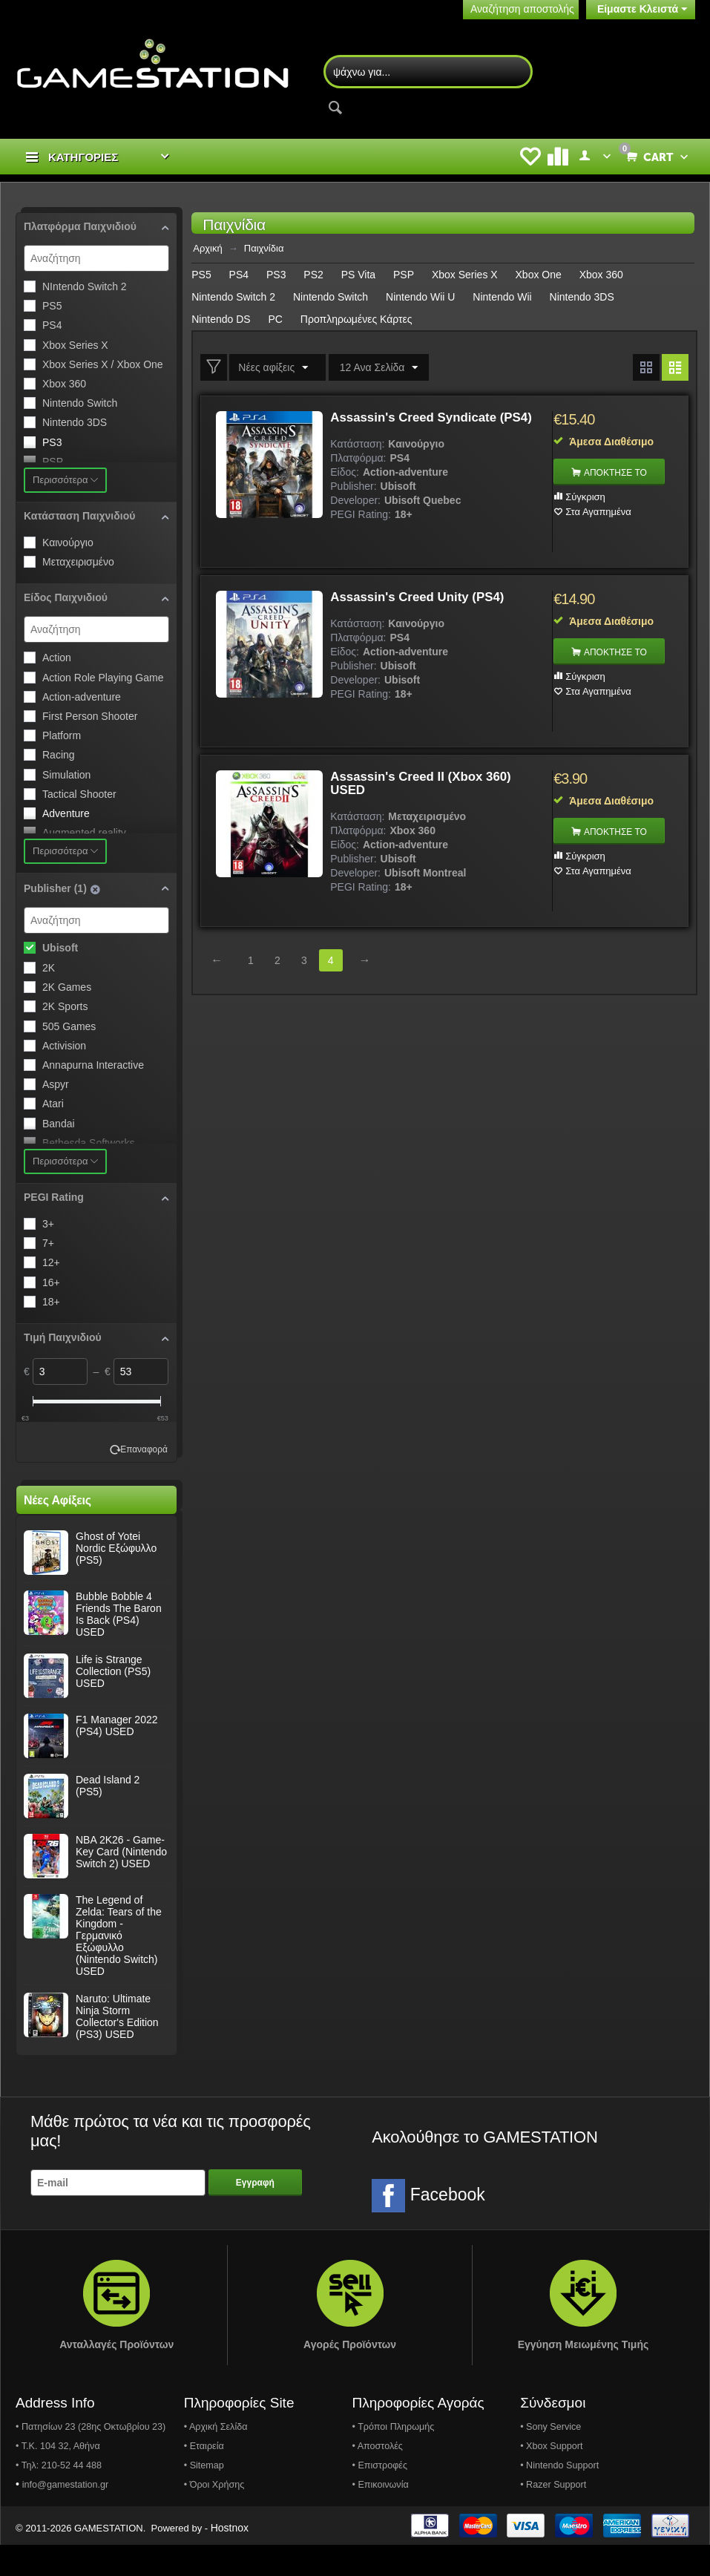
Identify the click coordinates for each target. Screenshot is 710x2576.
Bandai (58, 1124)
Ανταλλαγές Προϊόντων (116, 2376)
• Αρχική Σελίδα (216, 2458)
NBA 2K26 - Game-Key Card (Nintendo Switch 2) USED (121, 1883)
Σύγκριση (585, 498)
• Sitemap (204, 2496)
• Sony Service (550, 2458)
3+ (48, 1225)
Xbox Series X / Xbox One (102, 366)
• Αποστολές (377, 2477)
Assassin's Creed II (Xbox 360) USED (426, 785)
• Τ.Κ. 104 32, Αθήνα (58, 2477)
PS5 (52, 307)
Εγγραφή (255, 2214)
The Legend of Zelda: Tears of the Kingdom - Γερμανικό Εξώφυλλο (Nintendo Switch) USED (119, 1966)
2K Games (66, 988)
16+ (51, 1284)
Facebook (428, 2227)
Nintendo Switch (79, 404)
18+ (51, 1303)
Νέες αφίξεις (275, 369)
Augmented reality (84, 834)
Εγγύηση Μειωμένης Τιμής (583, 2376)
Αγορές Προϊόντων (349, 2376)
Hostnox (230, 2559)
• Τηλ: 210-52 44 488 (59, 2496)
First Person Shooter (89, 718)
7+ (48, 1245)
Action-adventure (81, 698)
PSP (52, 463)
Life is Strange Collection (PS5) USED (113, 1702)
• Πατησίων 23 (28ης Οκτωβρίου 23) (90, 2458)
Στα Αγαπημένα (598, 513)
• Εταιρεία (204, 2477)
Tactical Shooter (79, 796)
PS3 (52, 444)
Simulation (66, 776)
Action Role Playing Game (102, 679)
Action (56, 659)
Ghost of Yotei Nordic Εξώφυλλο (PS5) (116, 1579)
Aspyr (55, 1086)
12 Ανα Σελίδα (374, 369)
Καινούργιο (67, 544)
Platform (61, 737)
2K (48, 969)
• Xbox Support (551, 2477)
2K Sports (65, 1008)
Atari (53, 1105)
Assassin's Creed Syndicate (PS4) (418, 426)
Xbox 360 (64, 385)
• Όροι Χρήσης (214, 2516)
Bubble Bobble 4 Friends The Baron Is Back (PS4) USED (119, 1645)
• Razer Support (553, 2516)
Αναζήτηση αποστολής (522, 9)
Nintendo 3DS (74, 424)
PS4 (52, 326)
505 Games (69, 1028)
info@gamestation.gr (65, 2516)
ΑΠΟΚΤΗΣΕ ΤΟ (619, 474)
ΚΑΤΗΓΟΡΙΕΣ (83, 158)
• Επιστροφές (379, 2496)
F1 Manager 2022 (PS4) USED (117, 1757)
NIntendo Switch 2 (84, 288)
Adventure (66, 815)
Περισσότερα (65, 481)
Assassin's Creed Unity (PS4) (423, 598)
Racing (58, 756)
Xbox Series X (75, 347)
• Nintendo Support (559, 2496)
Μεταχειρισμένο (78, 563)
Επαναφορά (144, 1480)
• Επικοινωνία (380, 2516)
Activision (64, 1047)
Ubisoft (60, 949)
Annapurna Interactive (93, 1066)
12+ (51, 1264)
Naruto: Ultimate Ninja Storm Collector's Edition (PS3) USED (117, 2047)
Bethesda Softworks (88, 1144)
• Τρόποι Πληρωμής (393, 2458)
